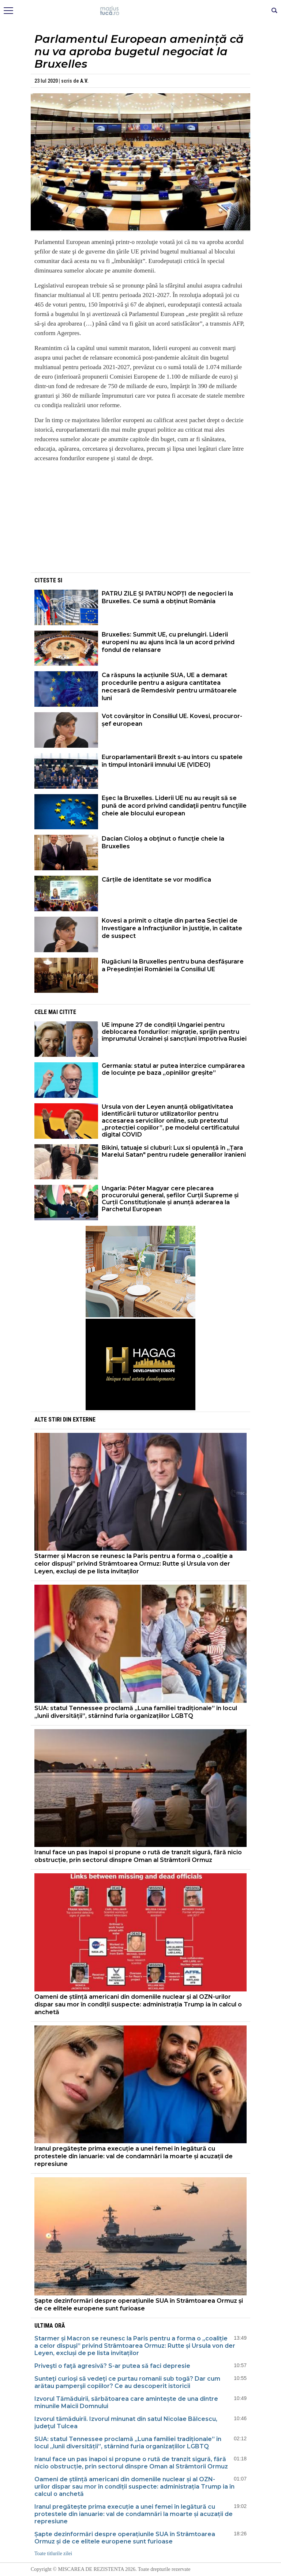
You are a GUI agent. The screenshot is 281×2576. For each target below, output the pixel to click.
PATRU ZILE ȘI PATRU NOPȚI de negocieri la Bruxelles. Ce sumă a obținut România (167, 597)
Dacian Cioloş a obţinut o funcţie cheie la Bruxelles (163, 842)
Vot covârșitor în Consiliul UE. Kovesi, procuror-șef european (172, 720)
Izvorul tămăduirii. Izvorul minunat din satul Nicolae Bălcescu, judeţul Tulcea (125, 2422)
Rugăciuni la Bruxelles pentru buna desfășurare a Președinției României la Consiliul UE (173, 965)
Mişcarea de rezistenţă (140, 10)
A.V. (84, 81)
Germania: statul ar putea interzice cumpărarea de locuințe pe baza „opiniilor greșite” (173, 1069)
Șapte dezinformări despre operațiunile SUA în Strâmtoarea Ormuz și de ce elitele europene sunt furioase (138, 2304)
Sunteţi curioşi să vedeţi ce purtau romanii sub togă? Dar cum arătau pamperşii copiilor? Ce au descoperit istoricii (127, 2382)
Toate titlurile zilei (53, 2553)
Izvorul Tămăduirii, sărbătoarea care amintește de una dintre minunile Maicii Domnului (126, 2402)
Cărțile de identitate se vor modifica (156, 879)
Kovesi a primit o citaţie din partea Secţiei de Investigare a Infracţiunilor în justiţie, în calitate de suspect (172, 928)
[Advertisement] (140, 520)
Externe (84, 1419)
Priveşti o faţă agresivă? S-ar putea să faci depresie (112, 2365)
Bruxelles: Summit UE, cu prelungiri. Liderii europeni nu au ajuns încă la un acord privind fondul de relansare (168, 642)
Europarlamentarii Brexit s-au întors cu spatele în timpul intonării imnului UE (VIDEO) (172, 761)
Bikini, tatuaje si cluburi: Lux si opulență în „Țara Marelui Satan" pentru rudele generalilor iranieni (174, 1151)
